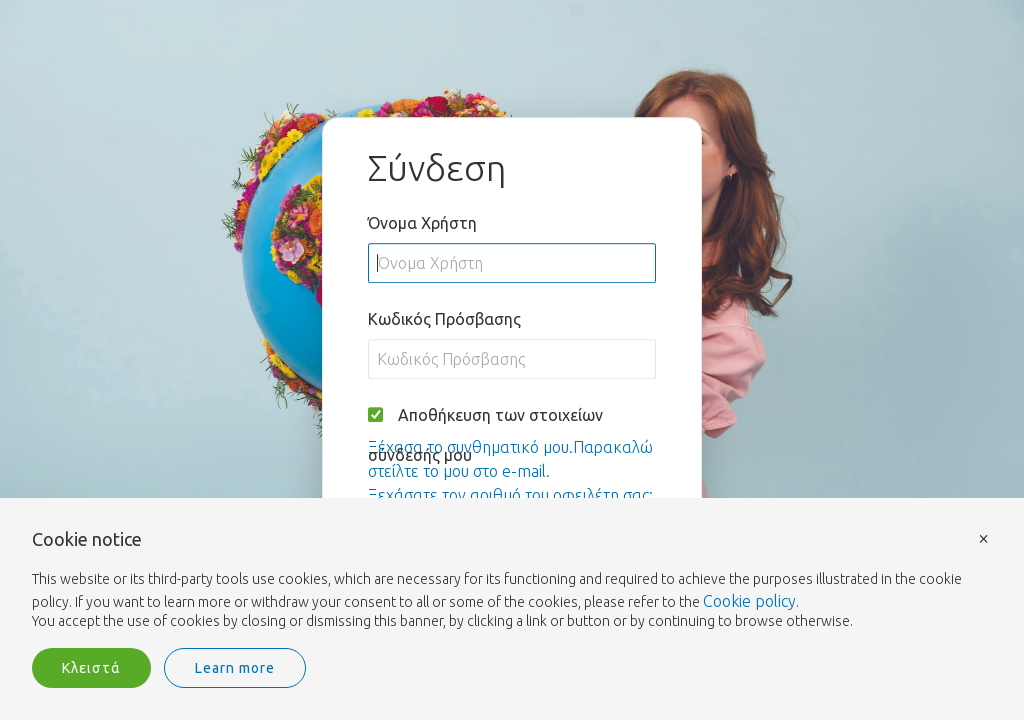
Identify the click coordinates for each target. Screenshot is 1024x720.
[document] (512, 581)
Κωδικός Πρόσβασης (444, 319)
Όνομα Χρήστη (422, 223)
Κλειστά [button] (91, 668)
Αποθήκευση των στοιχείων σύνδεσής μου (485, 435)
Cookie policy (749, 601)
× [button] (984, 537)
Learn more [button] (235, 668)
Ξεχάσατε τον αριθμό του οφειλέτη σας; (510, 495)
